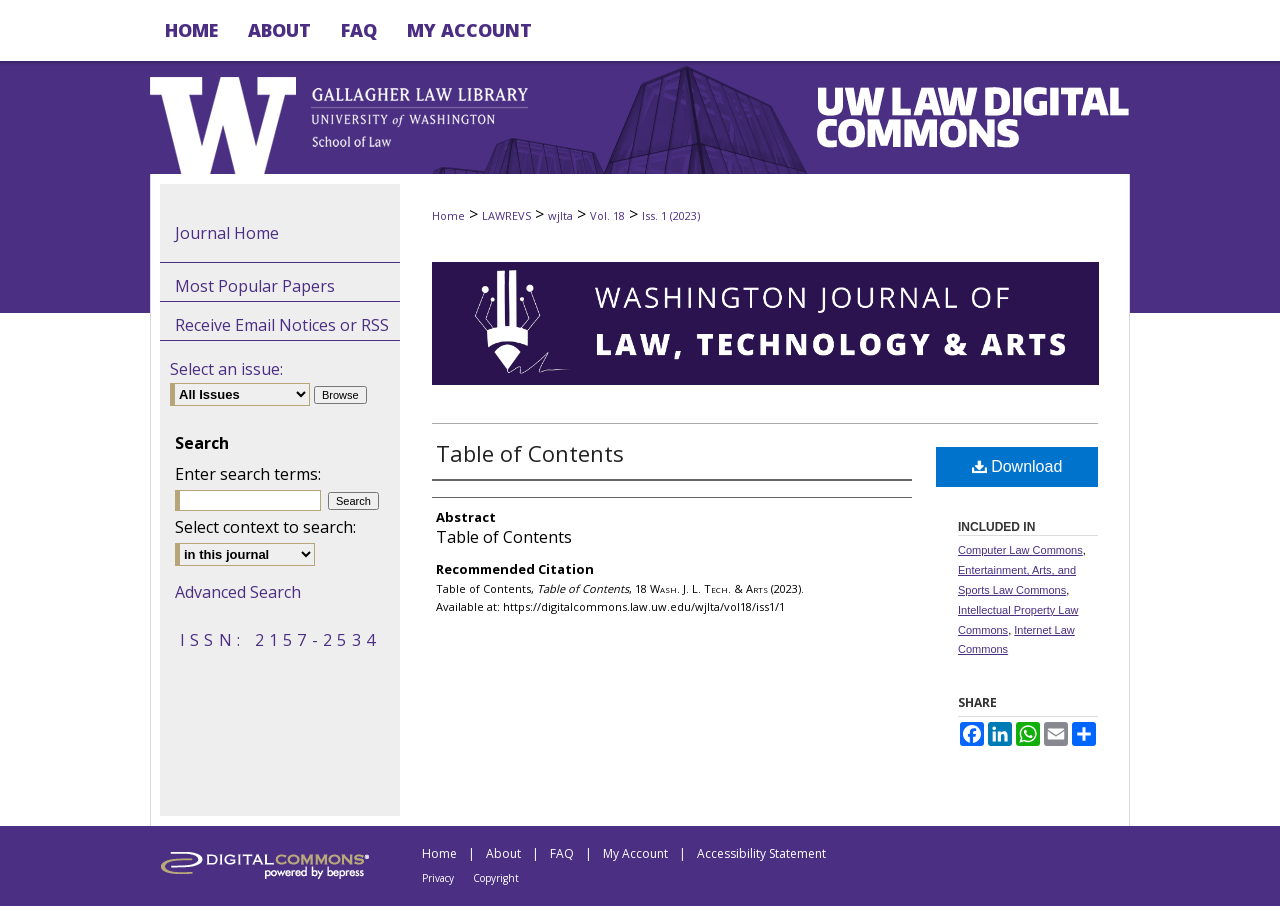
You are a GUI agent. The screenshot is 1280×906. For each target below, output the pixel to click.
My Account (635, 853)
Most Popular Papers (255, 286)
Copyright (496, 878)
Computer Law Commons (1020, 550)
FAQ (562, 853)
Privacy (438, 878)
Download (1017, 466)
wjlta (560, 215)
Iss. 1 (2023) (671, 215)
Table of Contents (530, 453)
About (503, 853)
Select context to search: (265, 527)
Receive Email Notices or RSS (282, 325)
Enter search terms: (248, 474)
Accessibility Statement (761, 853)
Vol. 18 (607, 215)
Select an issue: (226, 369)
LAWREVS (506, 215)
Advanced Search (238, 592)
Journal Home (227, 233)
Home (448, 215)
